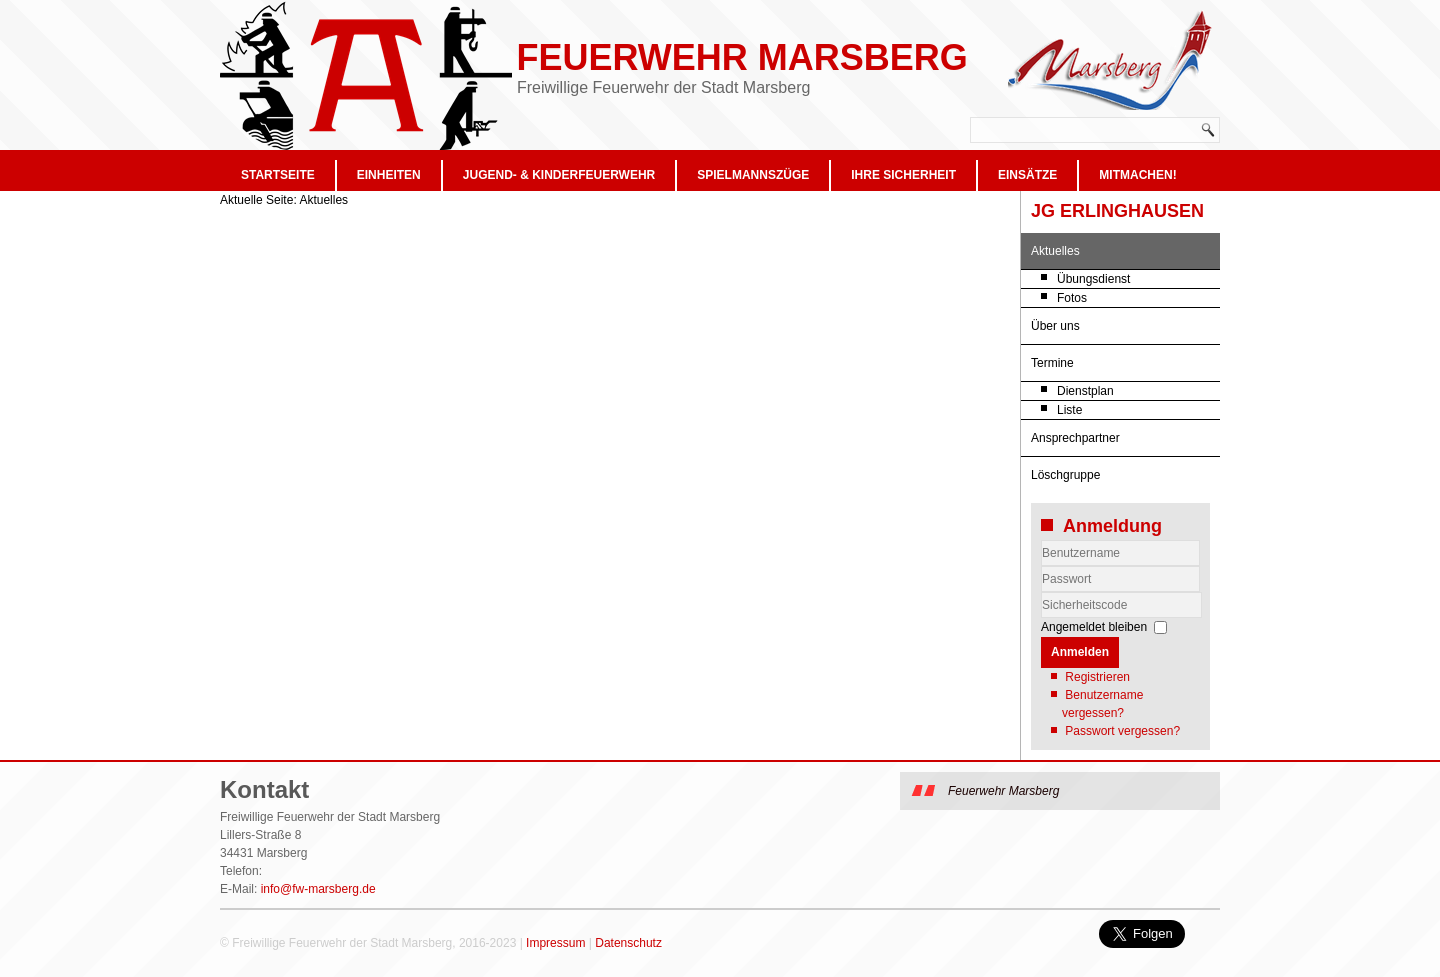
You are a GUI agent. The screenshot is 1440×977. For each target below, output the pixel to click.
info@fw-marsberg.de (318, 889)
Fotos (1072, 298)
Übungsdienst (1093, 279)
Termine (1052, 363)
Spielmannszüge (753, 175)
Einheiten (389, 175)
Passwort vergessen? (1122, 731)
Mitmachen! (1137, 175)
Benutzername (1041, 566)
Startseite (278, 175)
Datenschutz (628, 943)
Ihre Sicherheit (903, 175)
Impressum (555, 943)
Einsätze (1027, 175)
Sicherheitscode (1041, 592)
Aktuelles (1055, 251)
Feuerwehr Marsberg (741, 57)
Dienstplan (1085, 391)
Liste (1069, 410)
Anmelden (1080, 652)
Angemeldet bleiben (1094, 627)
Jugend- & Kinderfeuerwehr (559, 175)
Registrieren (1097, 677)
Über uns (1055, 326)
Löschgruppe (1065, 475)
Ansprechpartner (1075, 438)
